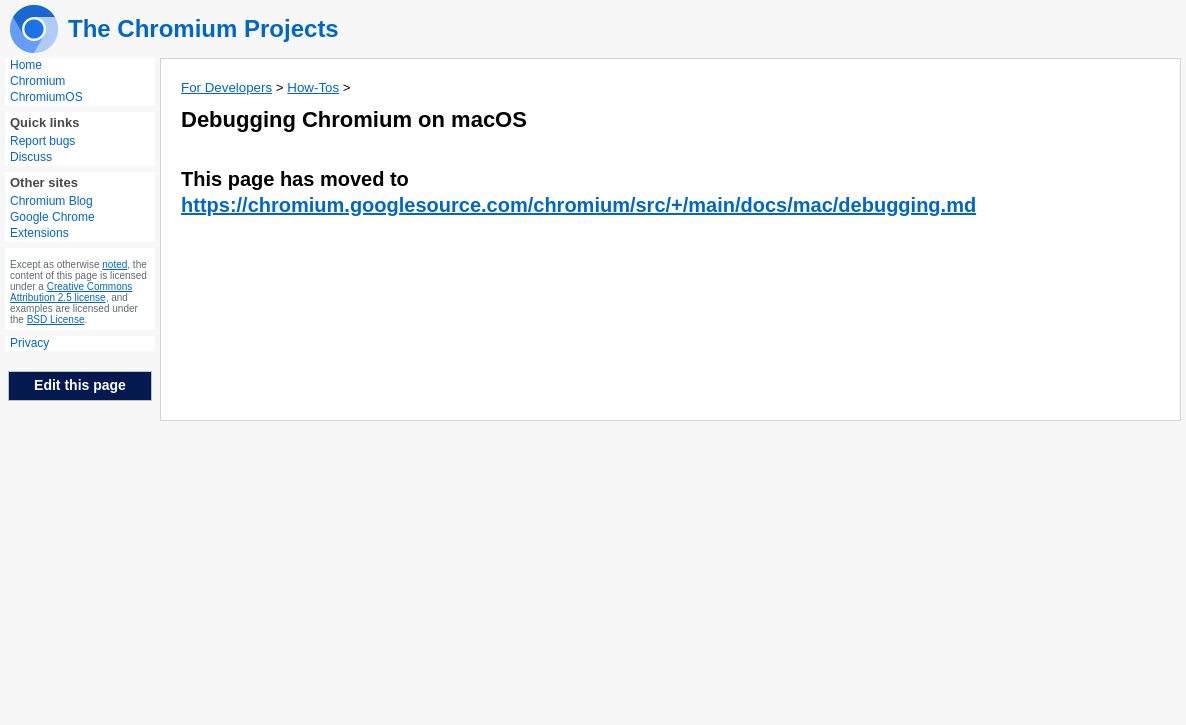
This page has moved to (295, 179)
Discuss (31, 157)
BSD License (56, 319)
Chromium (37, 81)
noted (114, 264)
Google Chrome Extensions (52, 225)
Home (26, 65)
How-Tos (313, 87)
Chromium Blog (51, 201)
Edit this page (80, 385)
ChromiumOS (46, 97)
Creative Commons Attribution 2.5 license (71, 292)
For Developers (226, 87)
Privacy (29, 343)
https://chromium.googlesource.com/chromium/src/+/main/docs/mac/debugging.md (578, 205)
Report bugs (42, 141)
